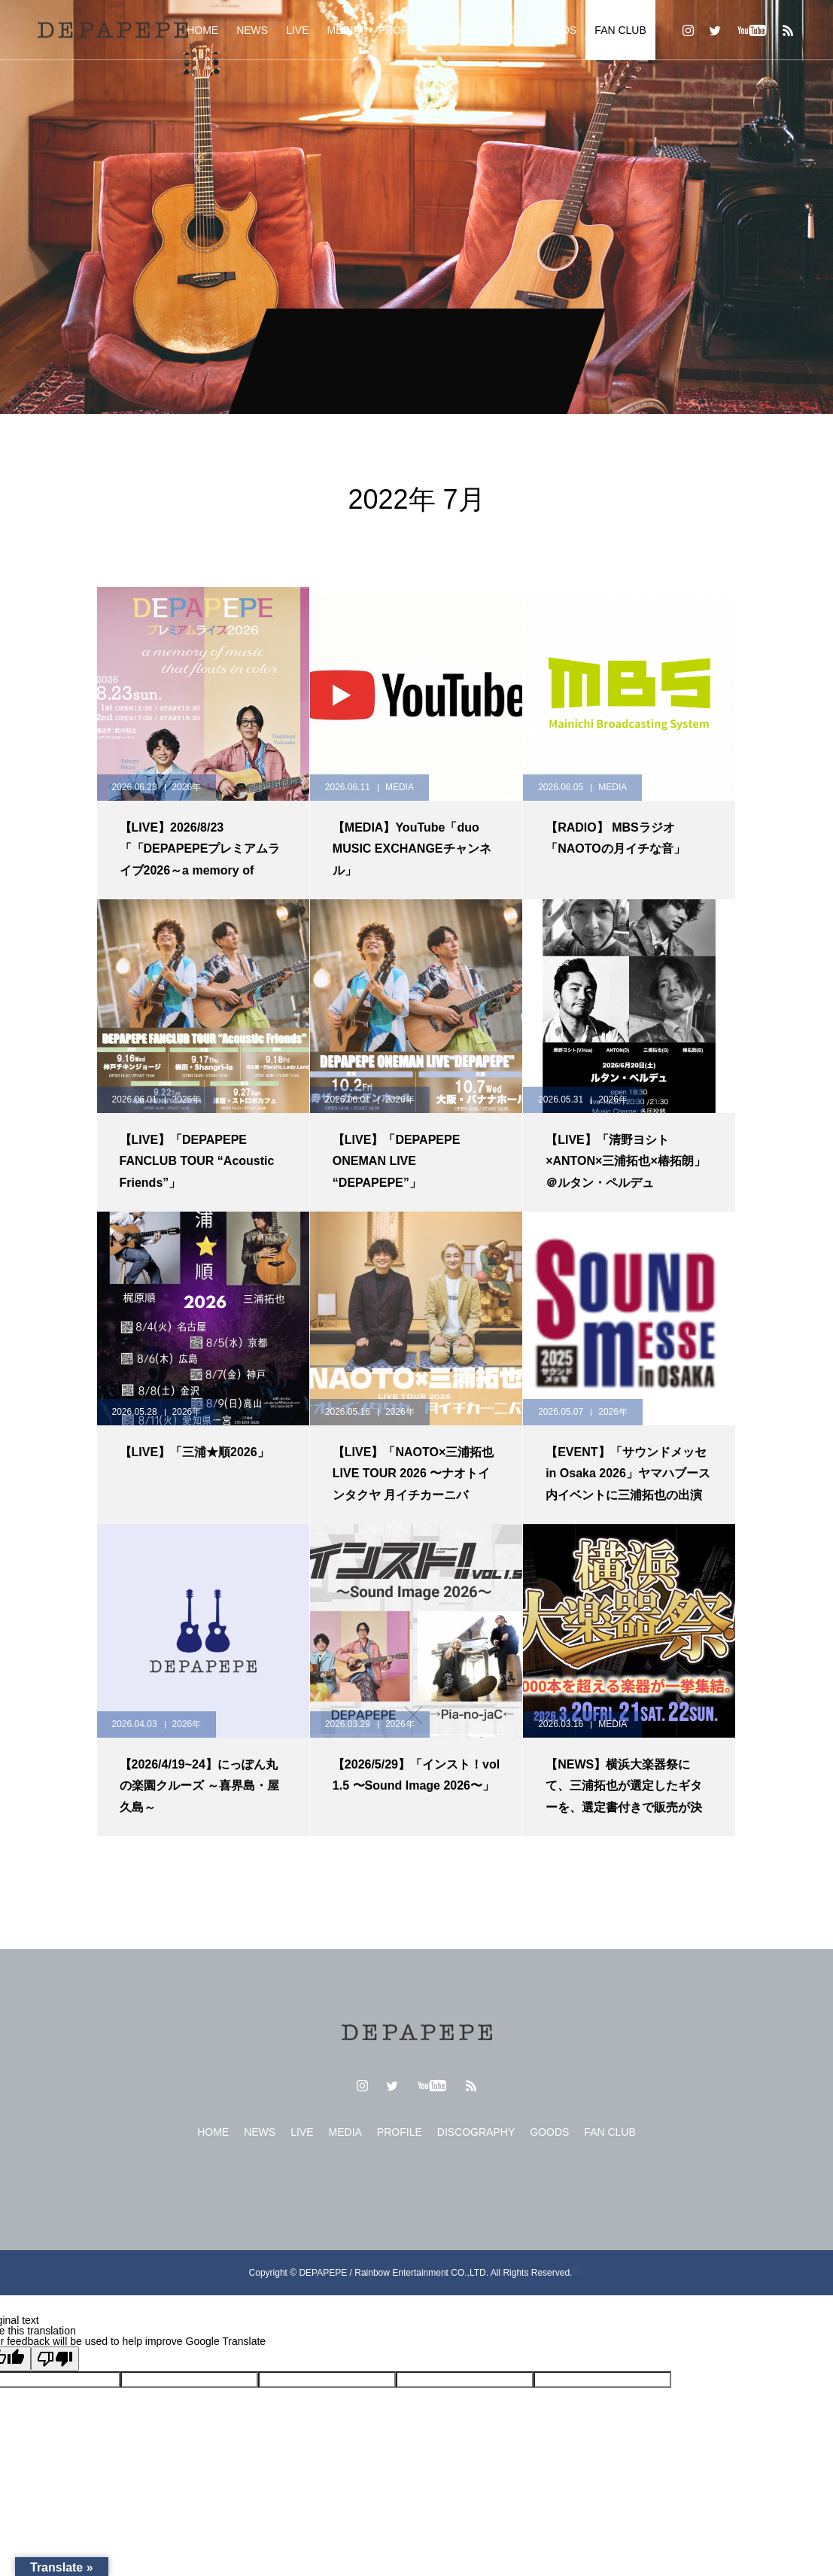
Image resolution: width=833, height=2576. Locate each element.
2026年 (187, 787)
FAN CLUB (620, 30)
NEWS (252, 30)
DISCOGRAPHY (480, 30)
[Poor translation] (55, 2358)
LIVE (297, 30)
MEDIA (343, 30)
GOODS (556, 30)
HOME (202, 30)
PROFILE (401, 30)
